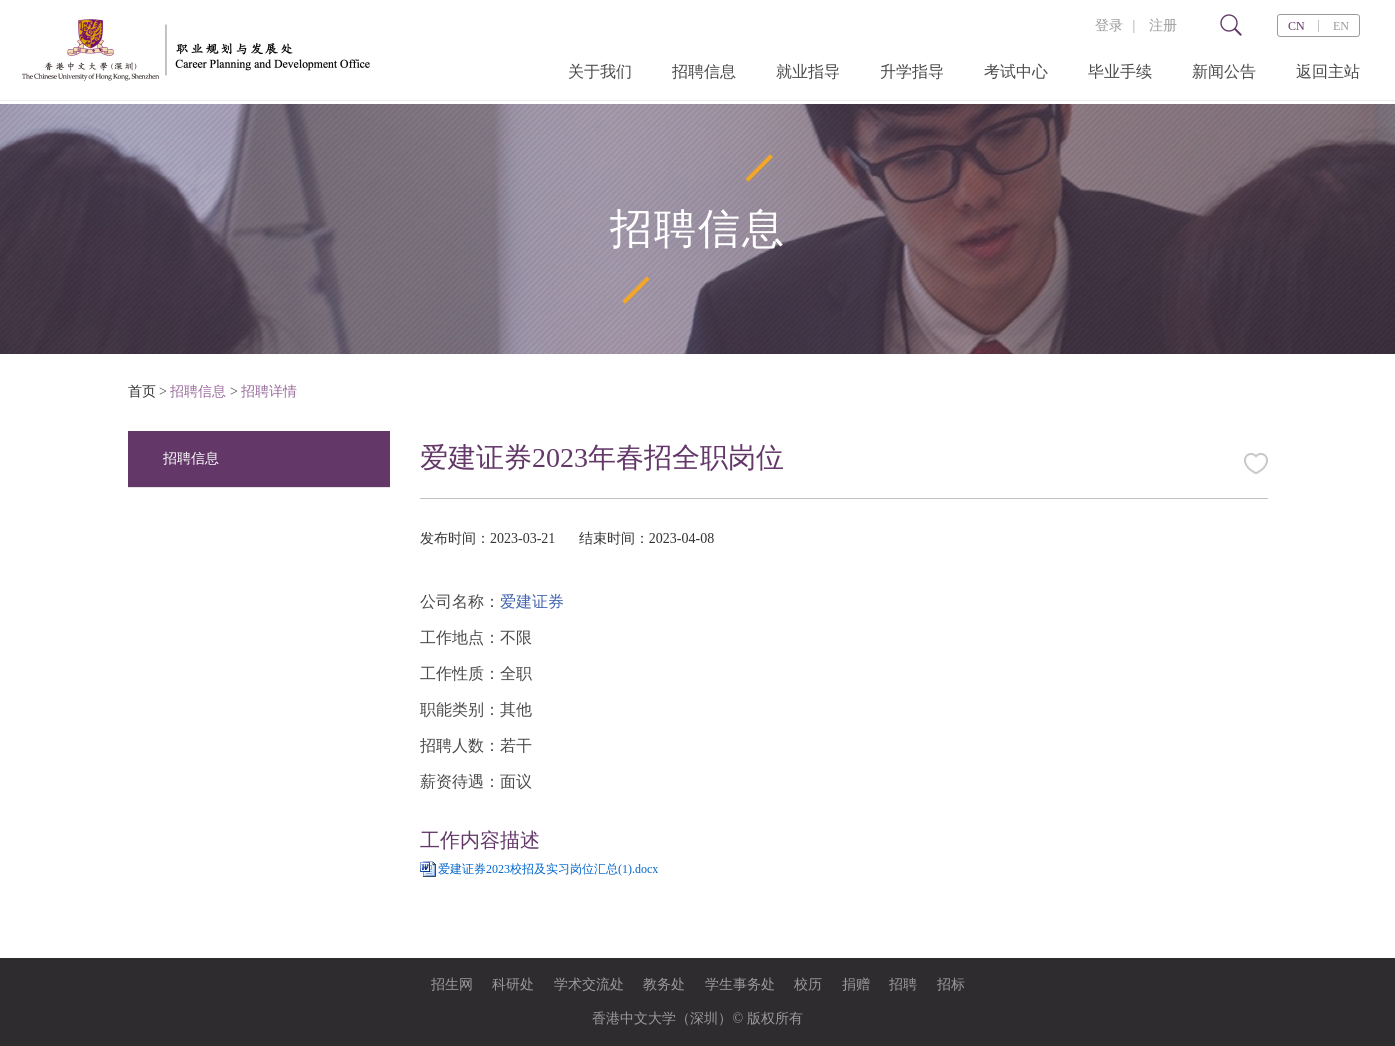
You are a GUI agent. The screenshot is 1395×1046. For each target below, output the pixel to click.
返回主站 (1328, 71)
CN (1296, 26)
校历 (808, 984)
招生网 (452, 984)
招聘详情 (269, 391)
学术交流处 (589, 984)
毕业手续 (1120, 71)
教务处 (664, 984)
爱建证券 (532, 601)
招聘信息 (704, 71)
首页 (142, 391)
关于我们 (600, 71)
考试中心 (1016, 71)
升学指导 (912, 71)
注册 (1163, 25)
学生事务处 (740, 984)
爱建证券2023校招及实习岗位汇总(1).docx (548, 869)
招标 (951, 984)
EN (1341, 26)
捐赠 (856, 984)
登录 (1109, 25)
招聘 (903, 984)
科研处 (513, 984)
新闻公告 (1224, 71)
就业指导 (808, 71)
